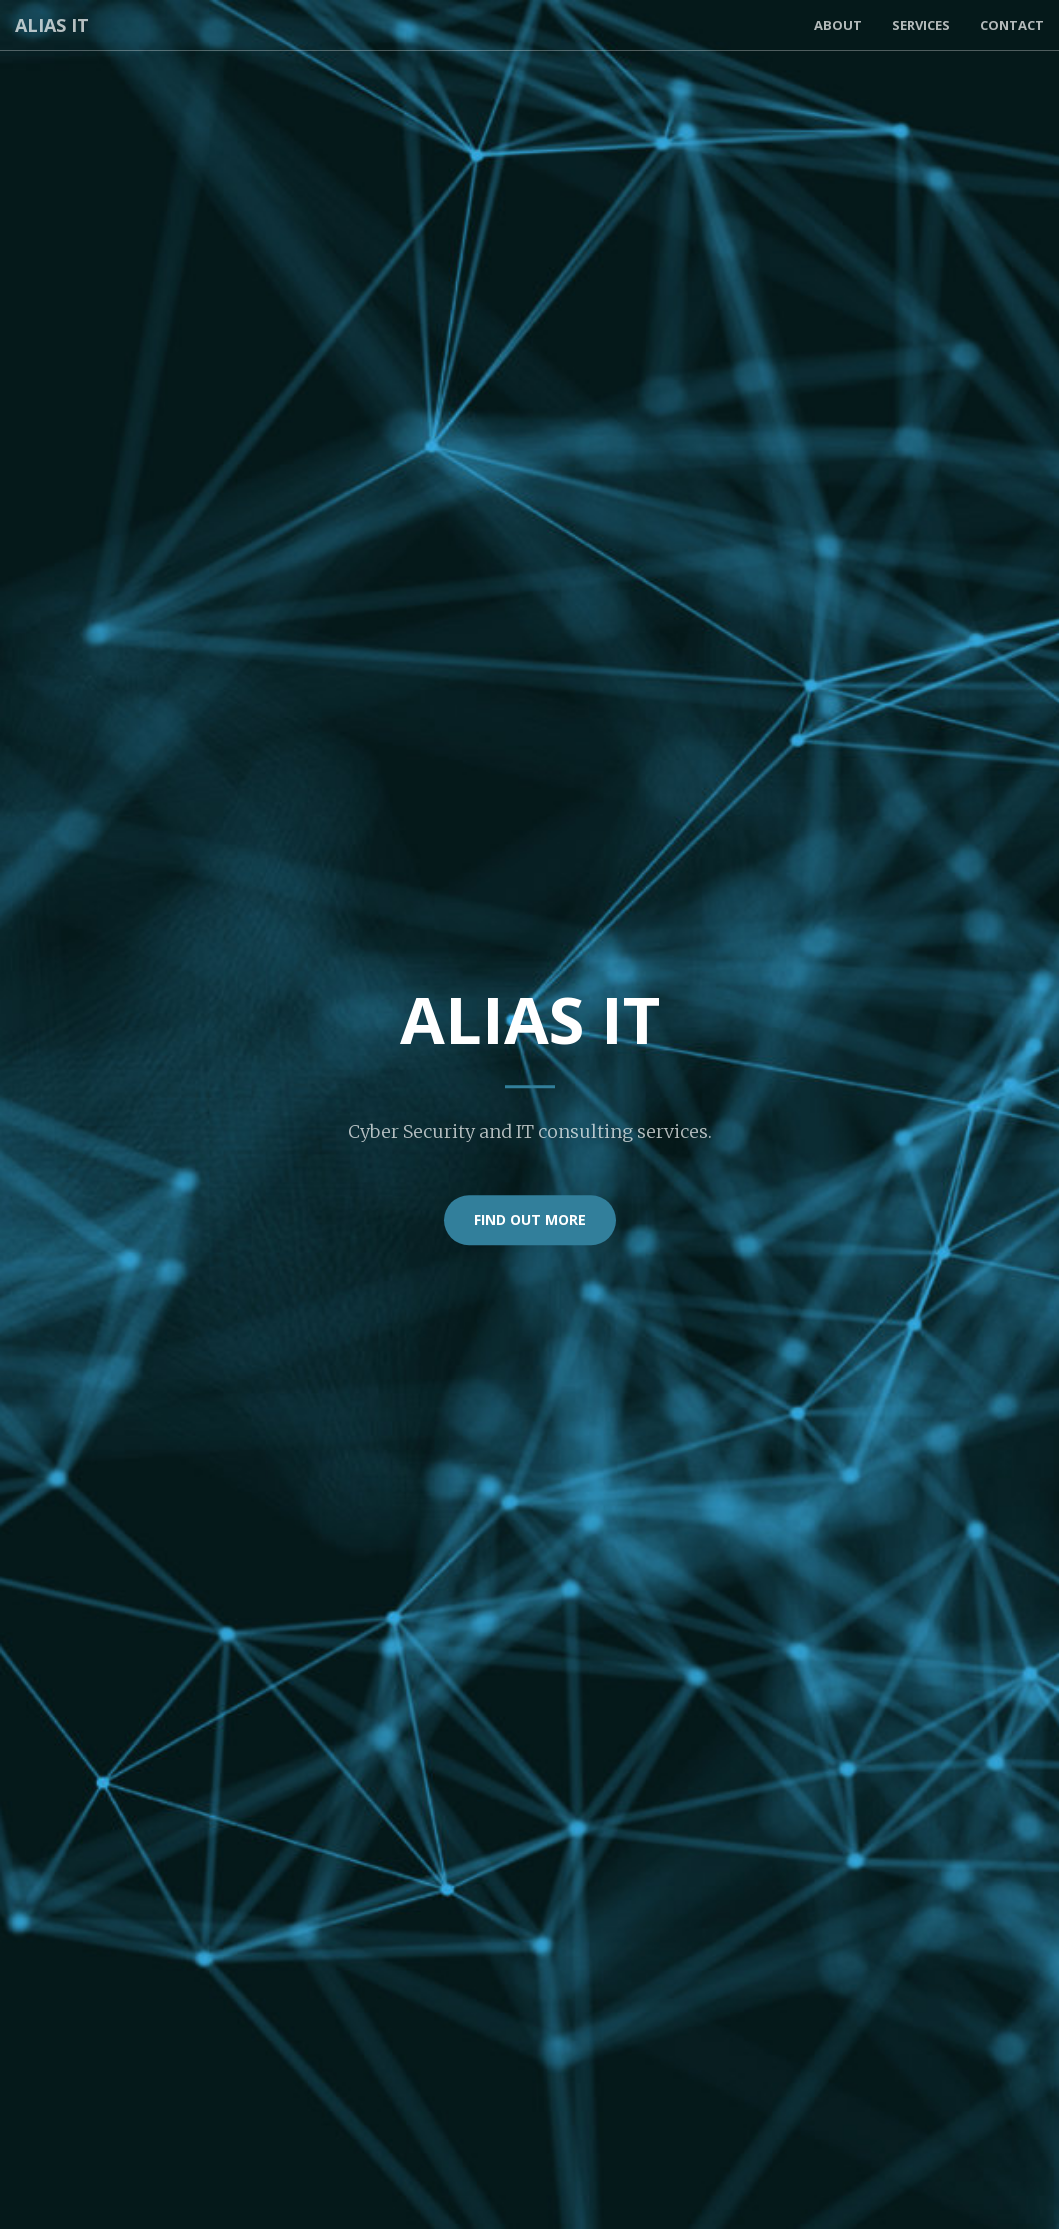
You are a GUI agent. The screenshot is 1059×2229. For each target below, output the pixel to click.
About (838, 25)
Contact (1012, 25)
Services (921, 25)
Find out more (530, 1219)
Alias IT (52, 25)
